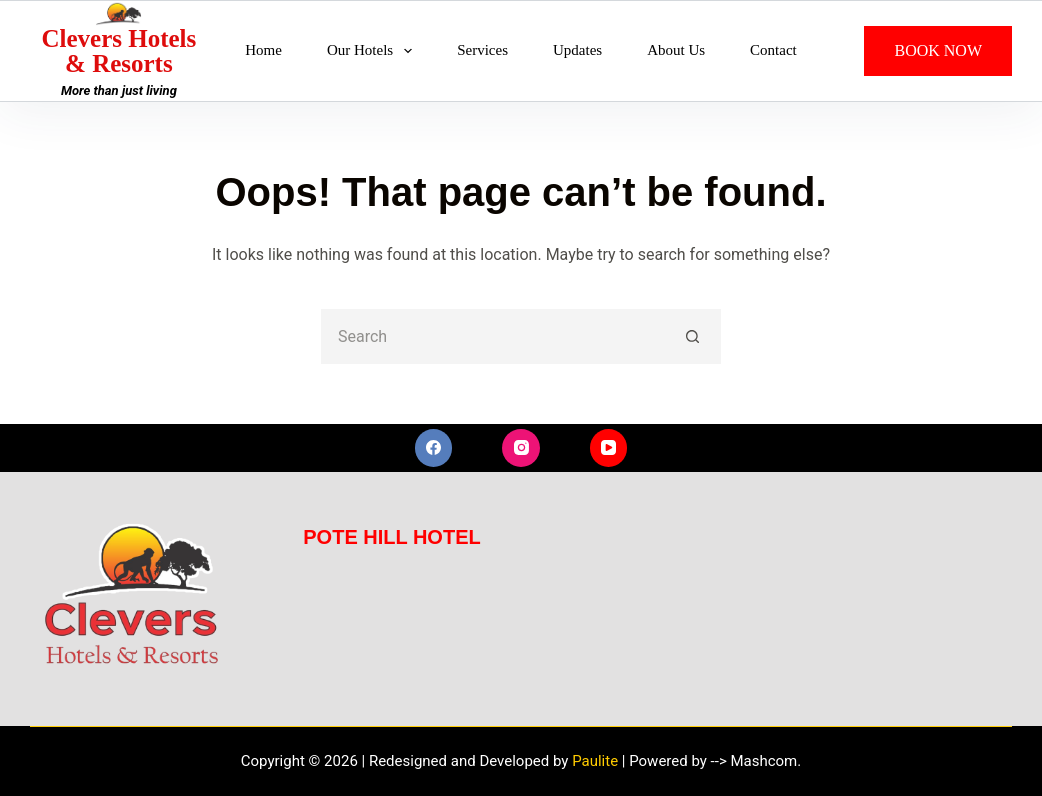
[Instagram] (521, 448)
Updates (577, 50)
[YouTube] (609, 448)
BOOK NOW (938, 50)
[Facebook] (434, 448)
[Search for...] (493, 336)
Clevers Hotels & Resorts (118, 51)
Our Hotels (373, 51)
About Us (676, 50)
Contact (773, 50)
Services (482, 50)
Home (263, 50)
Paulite (595, 761)
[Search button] (693, 336)
